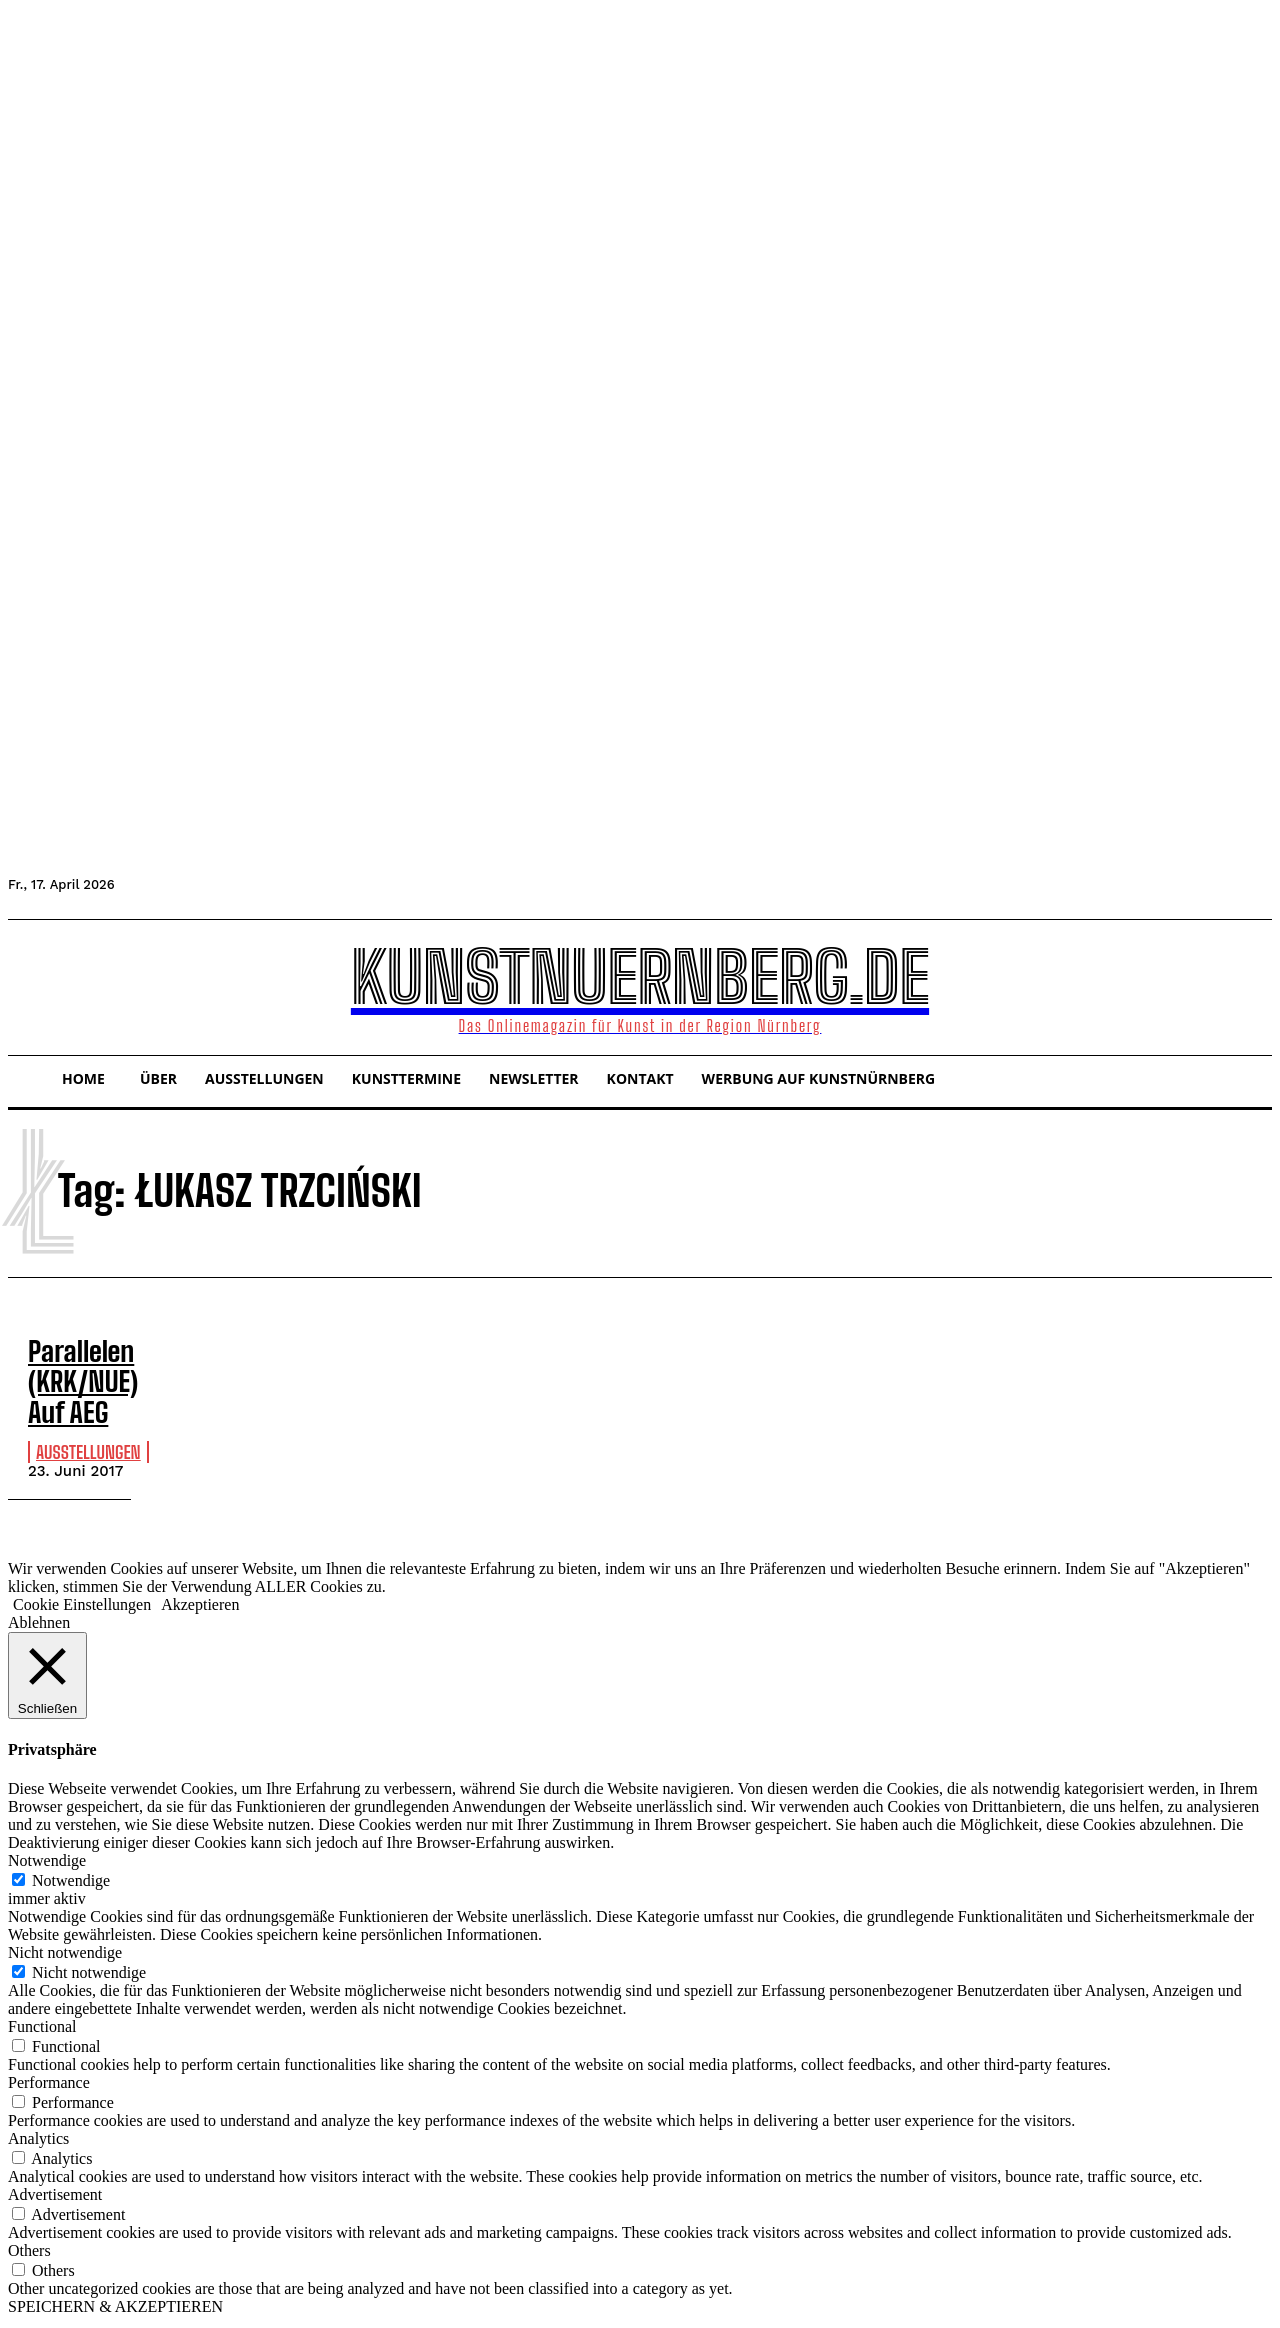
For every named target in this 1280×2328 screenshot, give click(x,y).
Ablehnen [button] (39, 1627)
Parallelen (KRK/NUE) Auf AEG (75, 1376)
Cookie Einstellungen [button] (82, 1609)
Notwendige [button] (47, 1864)
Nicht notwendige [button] (65, 1956)
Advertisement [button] (55, 2198)
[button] (32, 985)
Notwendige (71, 1884)
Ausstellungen (88, 1440)
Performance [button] (49, 2086)
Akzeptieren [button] (200, 1609)
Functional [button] (42, 2030)
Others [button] (29, 2254)
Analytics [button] (38, 2142)
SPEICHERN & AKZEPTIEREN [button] (115, 2310)
